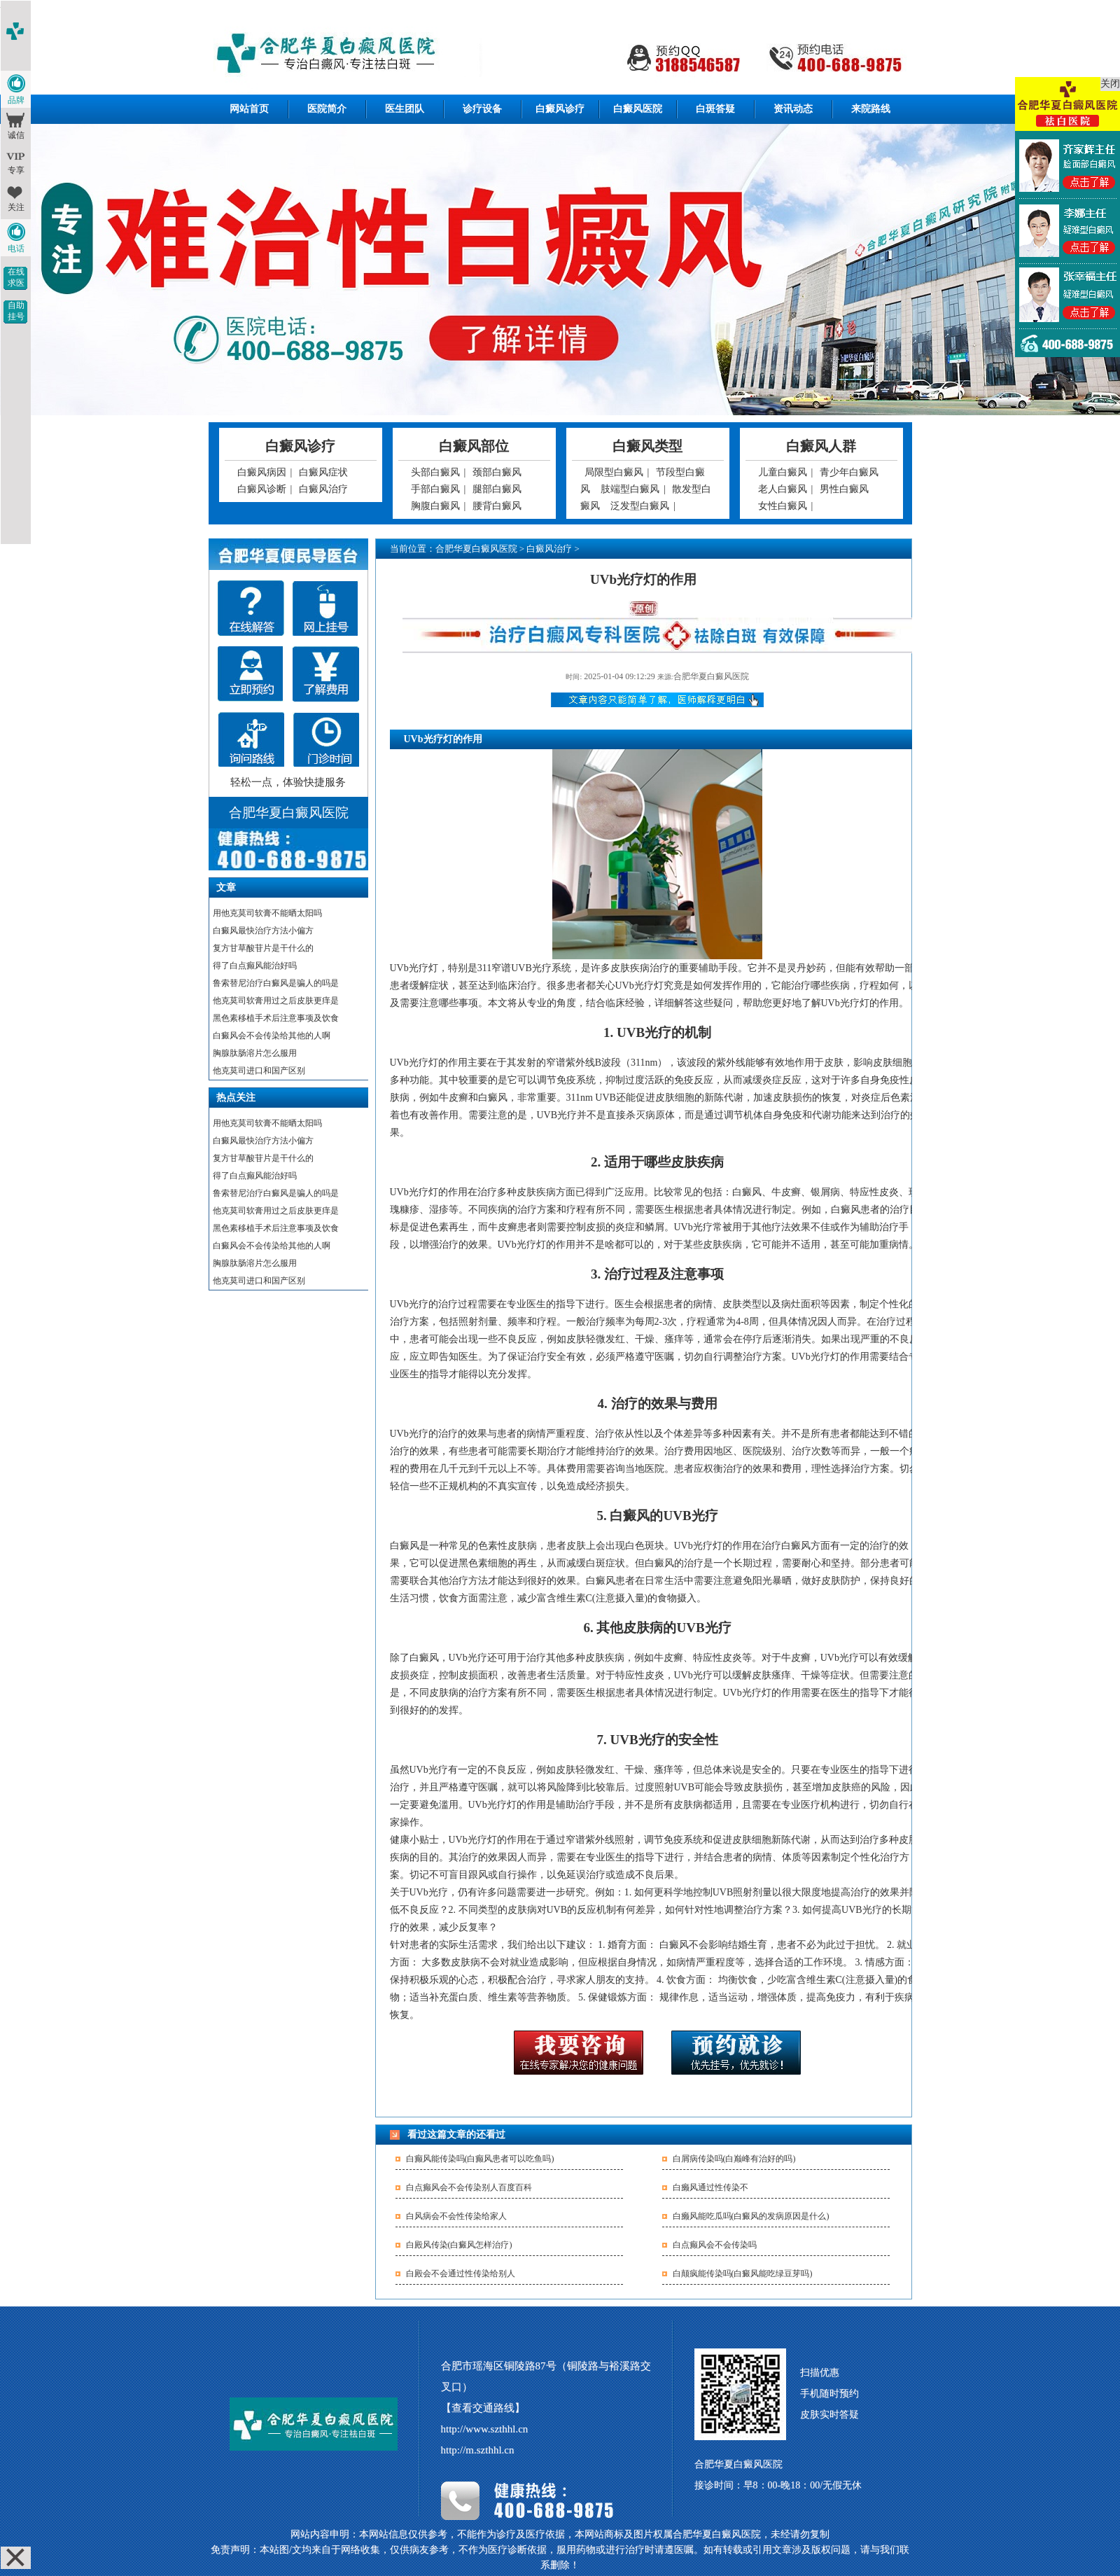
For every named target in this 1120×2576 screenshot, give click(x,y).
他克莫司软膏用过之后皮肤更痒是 (276, 1000)
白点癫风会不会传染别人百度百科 (469, 2187)
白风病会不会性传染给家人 (456, 2216)
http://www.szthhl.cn (484, 2429)
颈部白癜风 (497, 472)
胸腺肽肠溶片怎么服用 (255, 1053)
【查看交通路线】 (483, 2408)
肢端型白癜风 (630, 489)
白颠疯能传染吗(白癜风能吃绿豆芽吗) (743, 2273)
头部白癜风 (435, 472)
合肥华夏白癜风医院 (476, 548)
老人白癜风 (782, 489)
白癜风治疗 (323, 489)
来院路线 (870, 109)
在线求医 (16, 277)
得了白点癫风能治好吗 (255, 965)
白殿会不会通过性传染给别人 (460, 2273)
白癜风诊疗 (560, 109)
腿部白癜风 (497, 489)
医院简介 (326, 109)
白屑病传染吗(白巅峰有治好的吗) (734, 2159)
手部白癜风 (435, 489)
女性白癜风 (782, 506)
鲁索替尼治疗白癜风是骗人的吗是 (276, 983)
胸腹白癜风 (435, 506)
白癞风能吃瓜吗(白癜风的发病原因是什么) (751, 2216)
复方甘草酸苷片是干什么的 (263, 948)
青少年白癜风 (849, 472)
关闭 (1110, 83)
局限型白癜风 (613, 472)
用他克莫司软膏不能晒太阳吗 (267, 913)
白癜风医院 (637, 109)
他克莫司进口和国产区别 (259, 1070)
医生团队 (404, 109)
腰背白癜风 (497, 506)
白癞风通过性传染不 (710, 2187)
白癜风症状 (323, 472)
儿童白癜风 (782, 472)
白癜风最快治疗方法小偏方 (263, 930)
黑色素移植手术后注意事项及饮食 (276, 1018)
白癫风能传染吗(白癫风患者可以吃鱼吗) (480, 2159)
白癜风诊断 (261, 489)
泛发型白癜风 (639, 506)
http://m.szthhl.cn (477, 2450)
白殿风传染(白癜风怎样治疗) (459, 2245)
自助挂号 (16, 310)
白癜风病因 (261, 472)
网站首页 (249, 109)
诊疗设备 (482, 109)
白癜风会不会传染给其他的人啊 (271, 1035)
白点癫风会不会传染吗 (715, 2245)
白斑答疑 (715, 109)
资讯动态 (793, 109)
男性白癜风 (844, 489)
